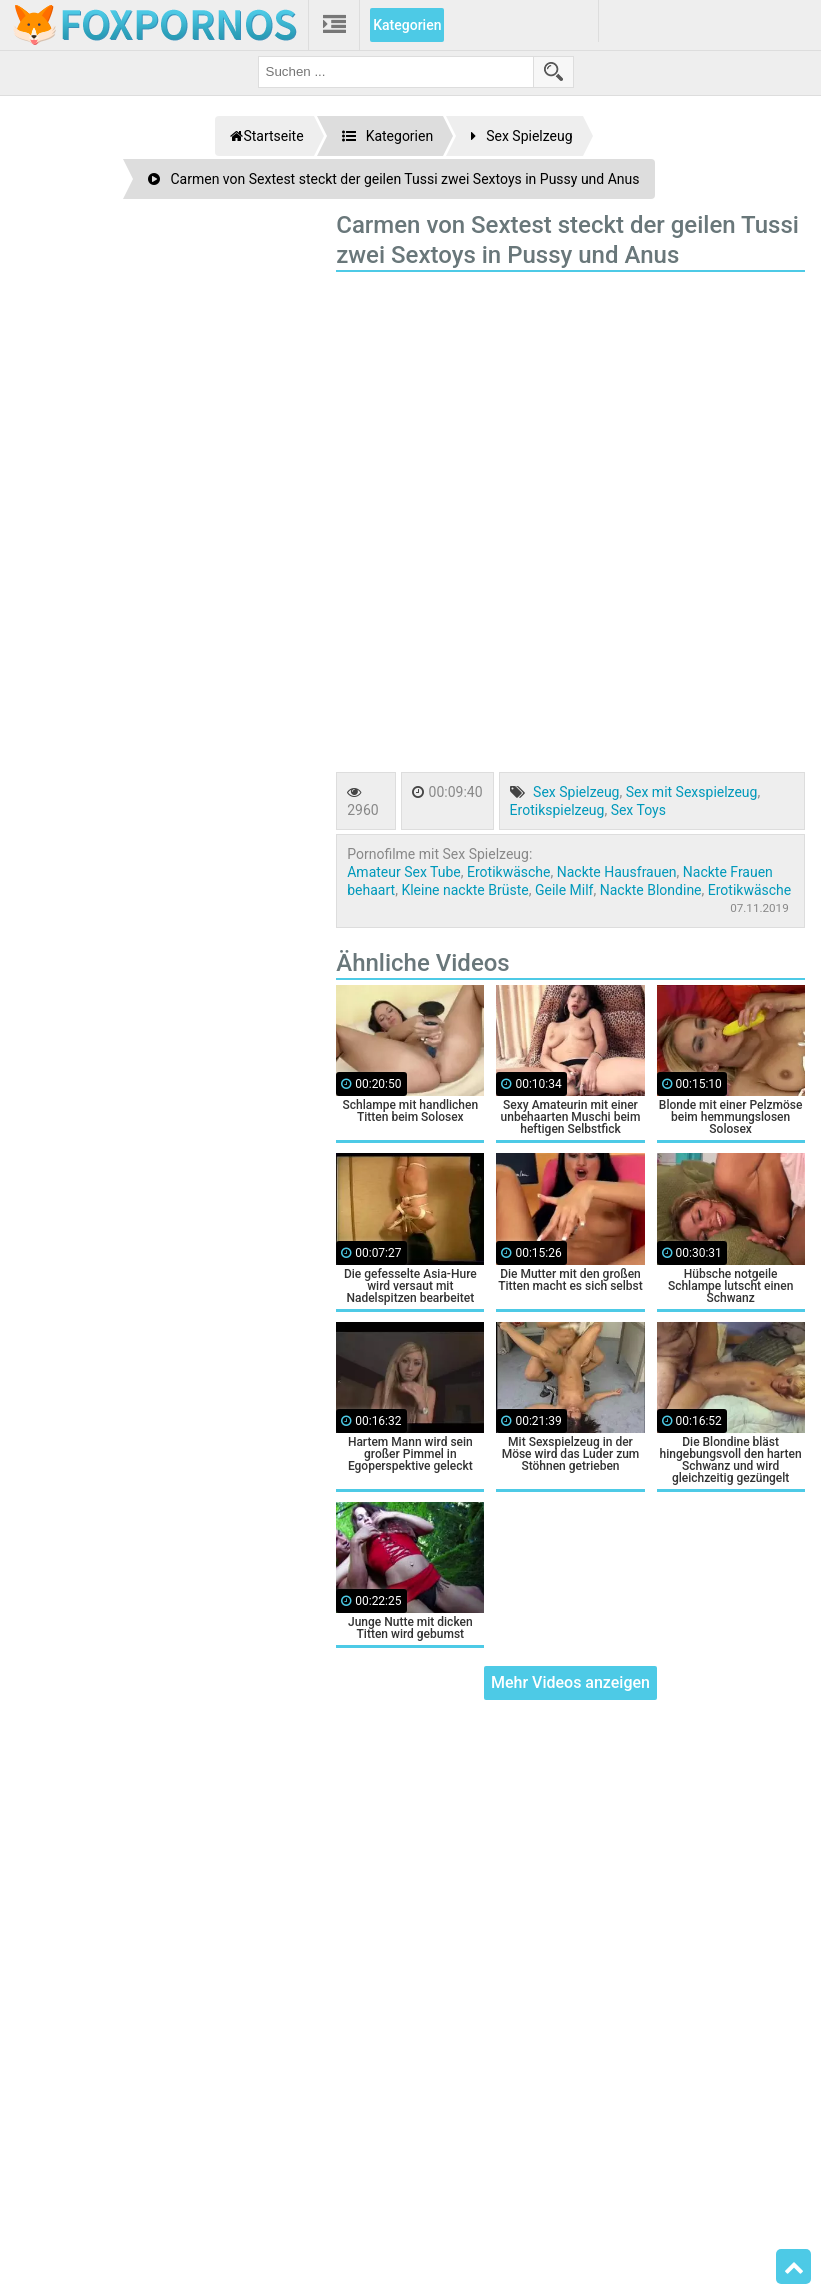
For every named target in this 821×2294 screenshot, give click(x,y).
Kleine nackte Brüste (464, 890)
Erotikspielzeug (557, 810)
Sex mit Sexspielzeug (692, 792)
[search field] (396, 72)
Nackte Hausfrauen (617, 872)
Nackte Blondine (651, 890)
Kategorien (407, 25)
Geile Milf (564, 890)
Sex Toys (638, 810)
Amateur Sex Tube (404, 872)
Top (794, 2267)
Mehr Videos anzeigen (570, 1682)
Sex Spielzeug (576, 792)
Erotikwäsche (508, 872)
